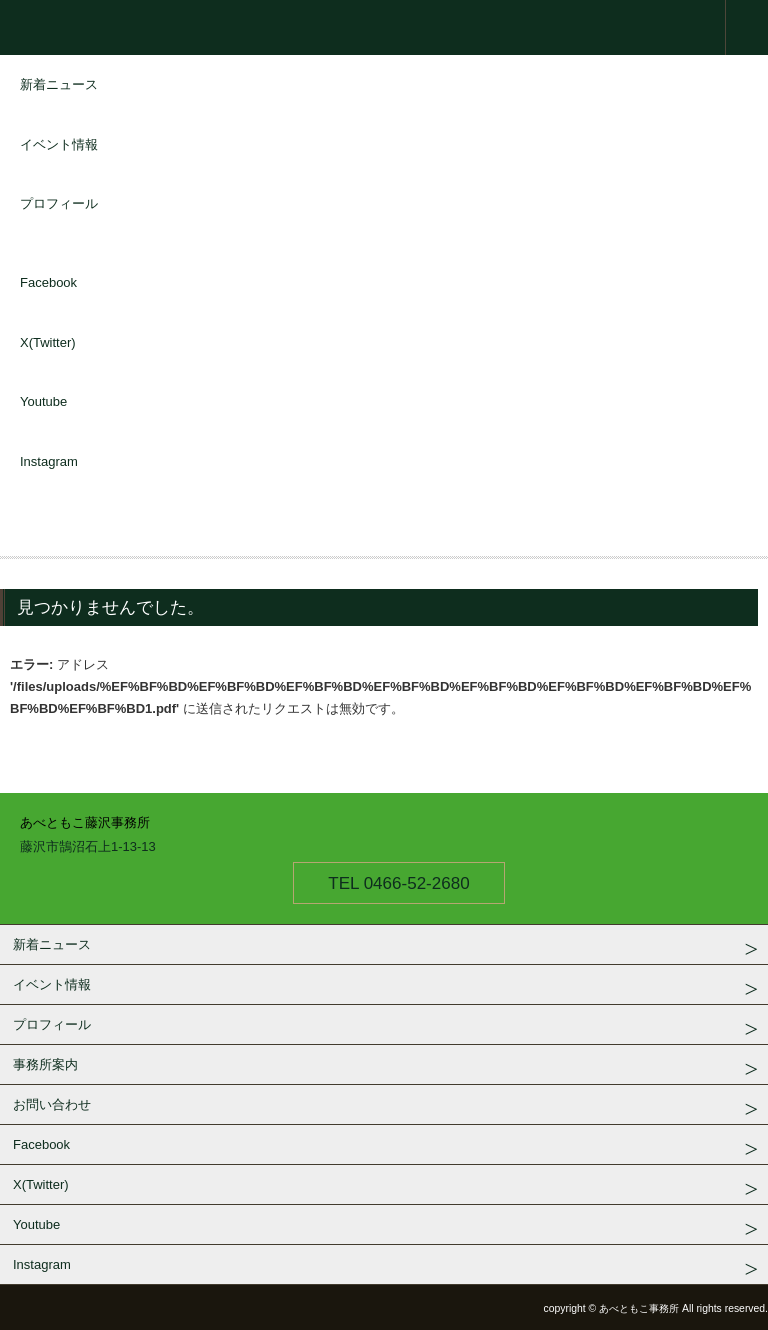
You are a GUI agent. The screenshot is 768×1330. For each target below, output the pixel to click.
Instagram (49, 461)
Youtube (43, 401)
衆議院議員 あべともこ (384, 27)
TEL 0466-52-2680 (398, 883)
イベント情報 (59, 144)
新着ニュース (59, 84)
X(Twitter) (48, 342)
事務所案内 (45, 1064)
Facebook (48, 282)
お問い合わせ (52, 1104)
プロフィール (59, 203)
